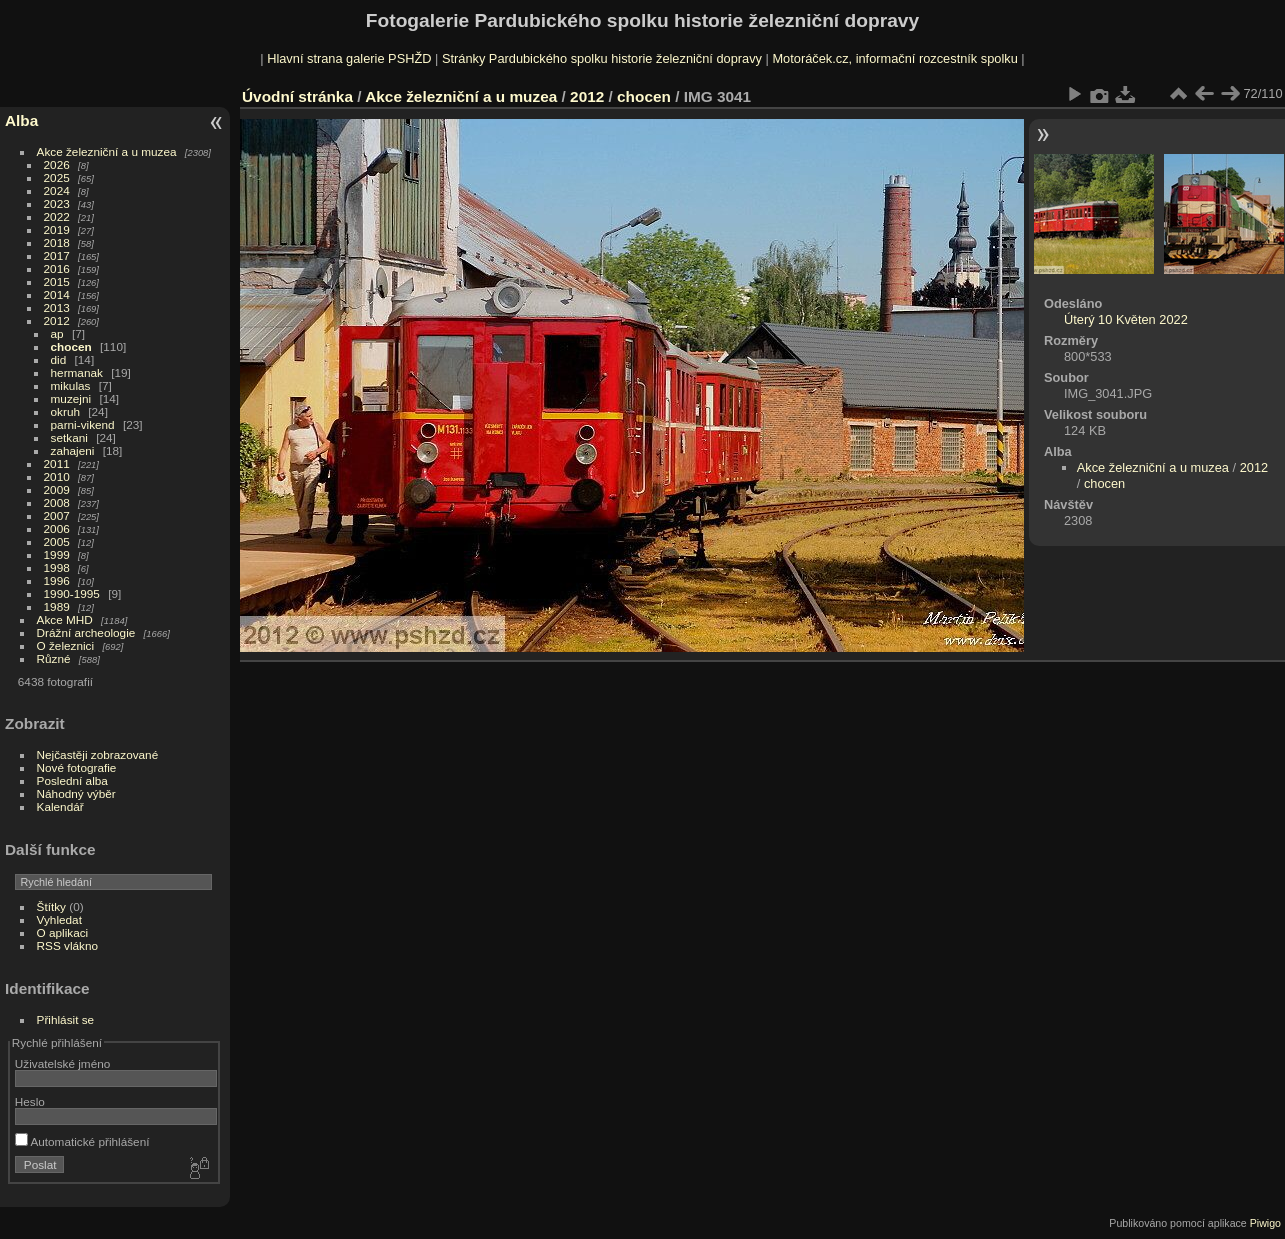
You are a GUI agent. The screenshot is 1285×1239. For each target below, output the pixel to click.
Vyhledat (59, 919)
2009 (57, 489)
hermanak (77, 372)
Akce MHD (65, 619)
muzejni (71, 398)
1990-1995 (72, 593)
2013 (57, 307)
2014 (57, 294)
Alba (21, 120)
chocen (71, 346)
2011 (57, 463)
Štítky (51, 906)
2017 (57, 255)
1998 (57, 567)
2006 (57, 528)
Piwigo (1265, 1223)
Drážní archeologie (86, 632)
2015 (57, 281)
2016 (57, 268)
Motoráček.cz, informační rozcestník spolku (894, 58)
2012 (57, 320)
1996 (57, 580)
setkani (69, 437)
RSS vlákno (67, 945)
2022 (57, 216)
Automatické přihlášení (82, 1141)
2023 (57, 203)
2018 (57, 242)
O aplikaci (63, 932)
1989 (57, 606)
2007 (57, 515)
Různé (54, 658)
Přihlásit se (66, 1019)
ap (57, 333)
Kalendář (60, 806)
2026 (57, 164)
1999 (57, 554)
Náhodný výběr (76, 793)
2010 (57, 476)
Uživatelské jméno (62, 1063)
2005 (57, 541)
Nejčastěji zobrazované (98, 754)
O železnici (66, 645)
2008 (57, 502)
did (59, 359)
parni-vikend (83, 424)
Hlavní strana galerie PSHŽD (349, 58)
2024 (57, 190)
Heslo (30, 1101)
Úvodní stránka (297, 96)
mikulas (71, 385)
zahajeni (73, 450)
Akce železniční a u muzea (107, 151)
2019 (57, 229)
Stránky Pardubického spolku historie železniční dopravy (602, 58)
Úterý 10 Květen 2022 (1126, 319)
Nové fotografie (77, 767)
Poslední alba (72, 780)
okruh (65, 411)
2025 (57, 177)
